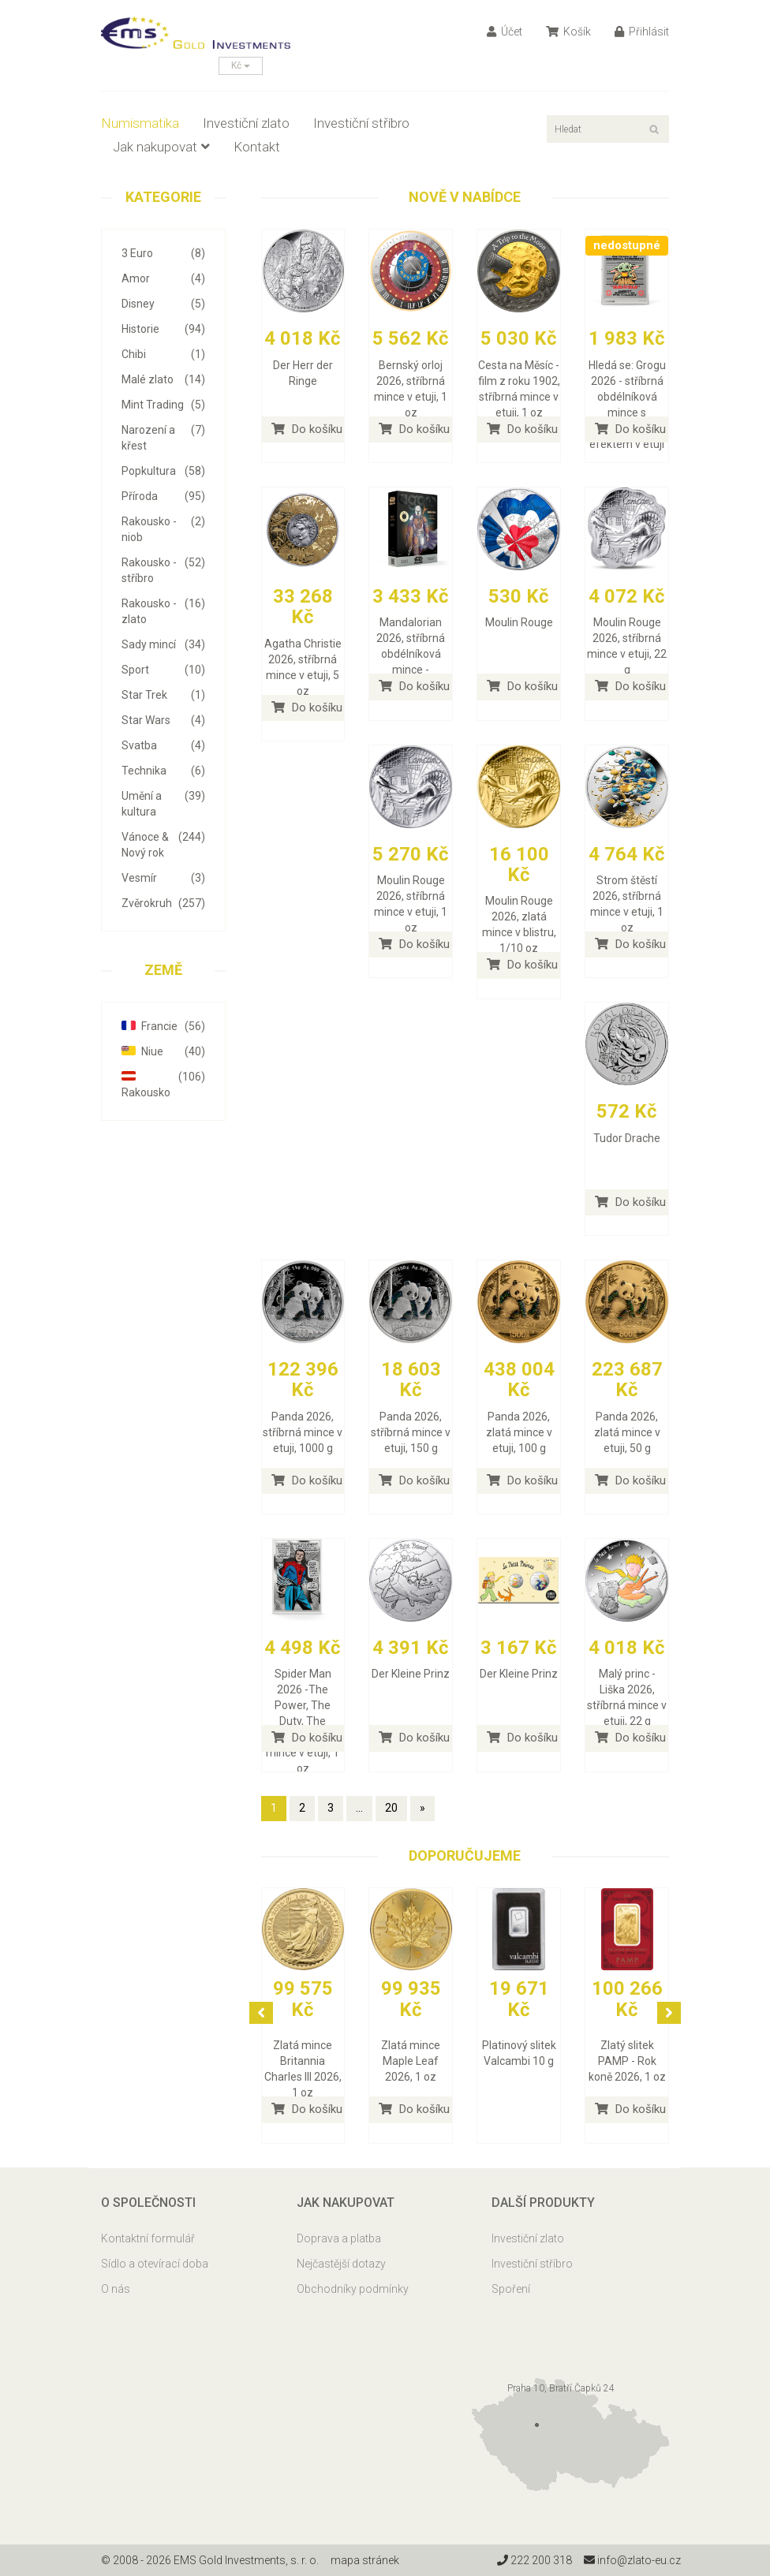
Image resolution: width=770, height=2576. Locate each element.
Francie (163, 1026)
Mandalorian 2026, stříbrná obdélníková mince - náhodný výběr (411, 654)
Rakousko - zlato (163, 610)
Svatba (163, 745)
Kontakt (257, 147)
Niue (163, 1051)
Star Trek (163, 695)
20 (391, 1807)
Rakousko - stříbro (163, 569)
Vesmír (163, 878)
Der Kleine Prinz (411, 1673)
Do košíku (306, 429)
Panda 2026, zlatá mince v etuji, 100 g (519, 1432)
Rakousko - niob (163, 528)
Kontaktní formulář (148, 2238)
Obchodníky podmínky (353, 2289)
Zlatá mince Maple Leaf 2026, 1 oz (410, 2061)
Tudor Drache (626, 1138)
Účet (504, 31)
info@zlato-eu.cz (632, 2560)
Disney (163, 304)
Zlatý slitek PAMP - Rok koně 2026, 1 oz (627, 2061)
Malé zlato (163, 379)
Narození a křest (163, 437)
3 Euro (163, 253)
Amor (163, 278)
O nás (115, 2289)
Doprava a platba (339, 2238)
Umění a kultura (163, 803)
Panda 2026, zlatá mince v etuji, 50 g (627, 1432)
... (359, 1807)
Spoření (511, 2289)
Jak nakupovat (161, 147)
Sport (163, 670)
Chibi (163, 354)
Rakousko (163, 1084)
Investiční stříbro (361, 123)
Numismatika (140, 123)
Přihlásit (642, 31)
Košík (568, 31)
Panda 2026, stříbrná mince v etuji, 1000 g (302, 1432)
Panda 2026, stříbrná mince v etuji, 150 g (410, 1432)
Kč (240, 65)
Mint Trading (163, 405)
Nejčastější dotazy (341, 2263)
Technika (163, 770)
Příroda (163, 496)
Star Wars (163, 720)
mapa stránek (365, 2560)
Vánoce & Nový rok (163, 844)
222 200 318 (534, 2560)
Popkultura (163, 471)
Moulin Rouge (519, 622)
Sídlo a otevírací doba (154, 2263)
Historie (163, 329)
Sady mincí (163, 644)
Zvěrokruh (163, 903)
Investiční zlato (246, 123)
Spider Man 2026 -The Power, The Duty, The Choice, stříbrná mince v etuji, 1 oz (303, 1721)
